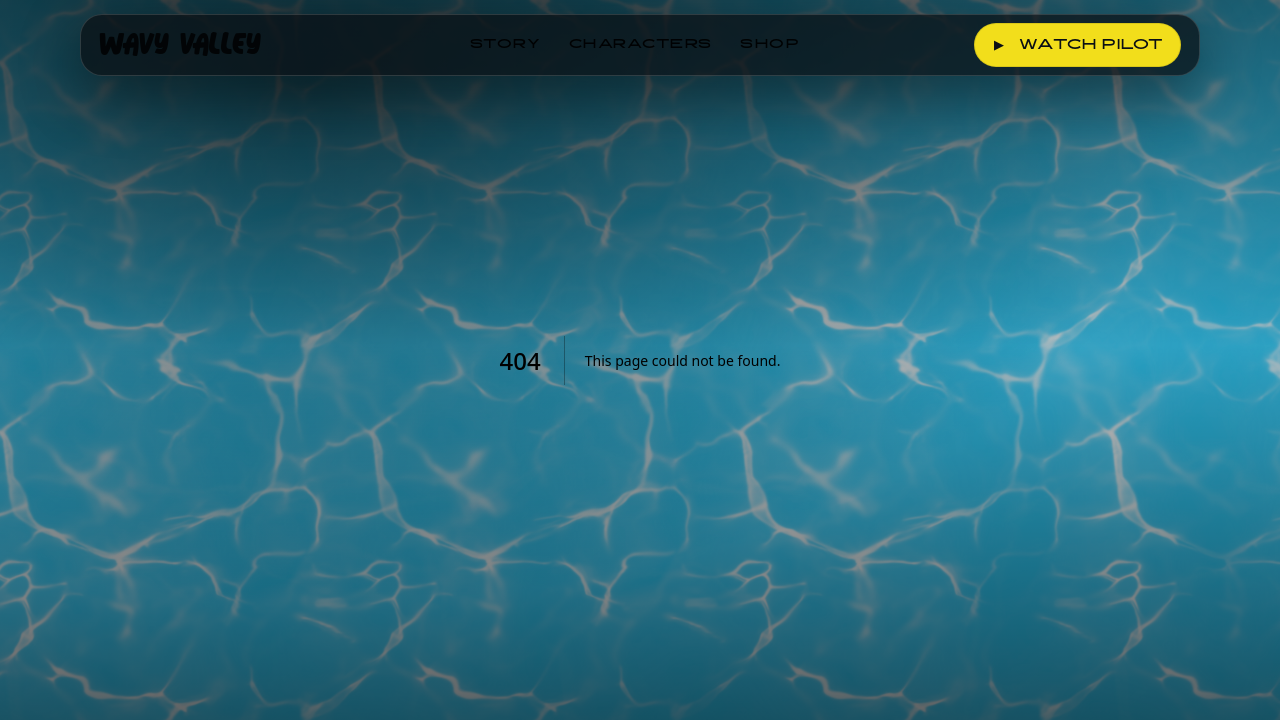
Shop (770, 45)
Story (505, 45)
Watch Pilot (1077, 45)
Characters (640, 45)
